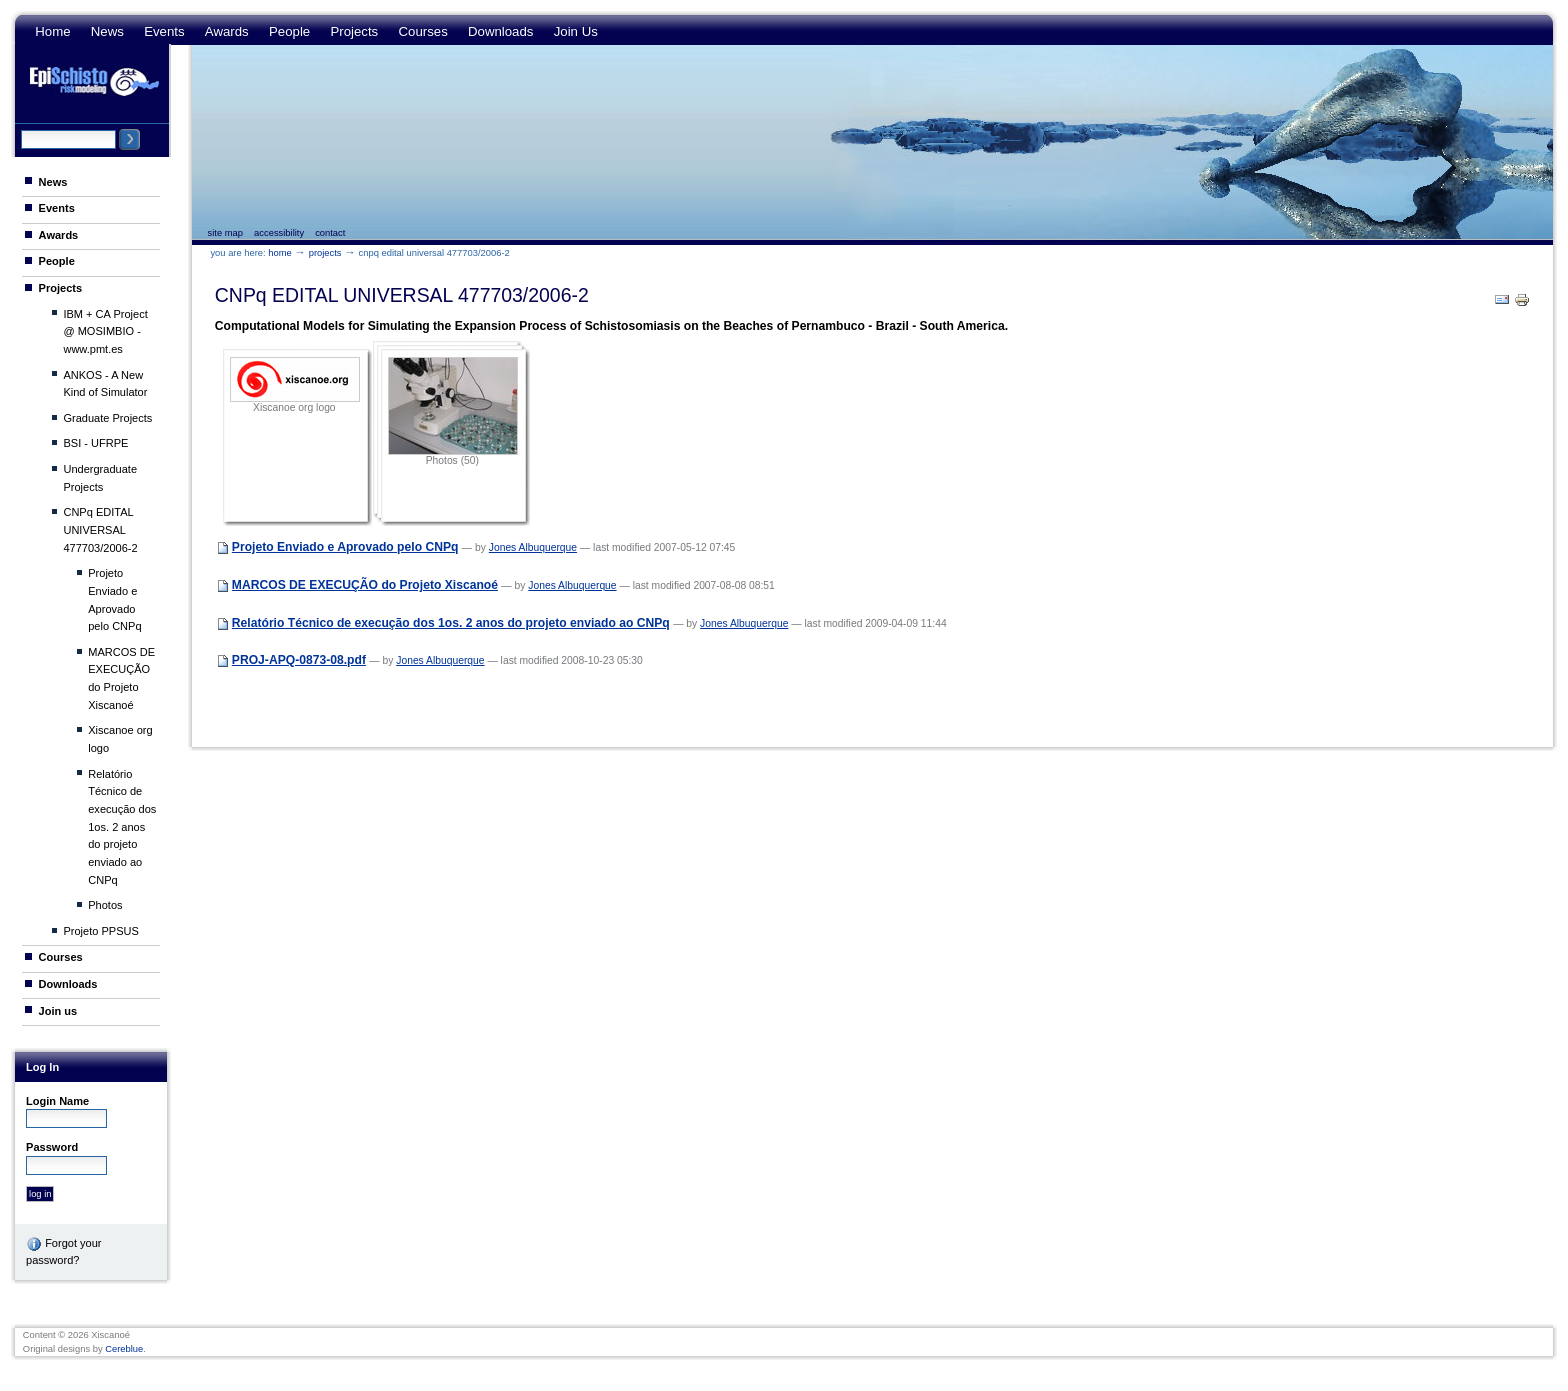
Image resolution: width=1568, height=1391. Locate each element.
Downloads (500, 31)
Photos (105, 905)
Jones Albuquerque (533, 547)
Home (52, 31)
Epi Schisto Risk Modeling (94, 81)
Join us (576, 31)
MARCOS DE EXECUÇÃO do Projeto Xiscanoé (121, 678)
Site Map (225, 233)
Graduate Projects (107, 418)
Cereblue (124, 1349)
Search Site (20, 128)
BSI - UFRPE (95, 443)
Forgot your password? (63, 1251)
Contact (330, 233)
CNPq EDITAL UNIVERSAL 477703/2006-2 (100, 529)
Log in (42, 1067)
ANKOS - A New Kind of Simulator (105, 384)
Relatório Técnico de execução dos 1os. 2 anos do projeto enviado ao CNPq (122, 827)
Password (52, 1147)
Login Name (57, 1101)
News (107, 31)
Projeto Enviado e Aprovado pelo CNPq (114, 599)
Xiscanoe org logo (120, 739)
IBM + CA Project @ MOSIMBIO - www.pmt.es (105, 331)
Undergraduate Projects (100, 478)
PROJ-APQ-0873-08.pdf (299, 660)
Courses (422, 31)
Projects (354, 31)
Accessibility (279, 233)
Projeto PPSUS (100, 931)
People (289, 31)
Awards (227, 31)
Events (164, 31)
